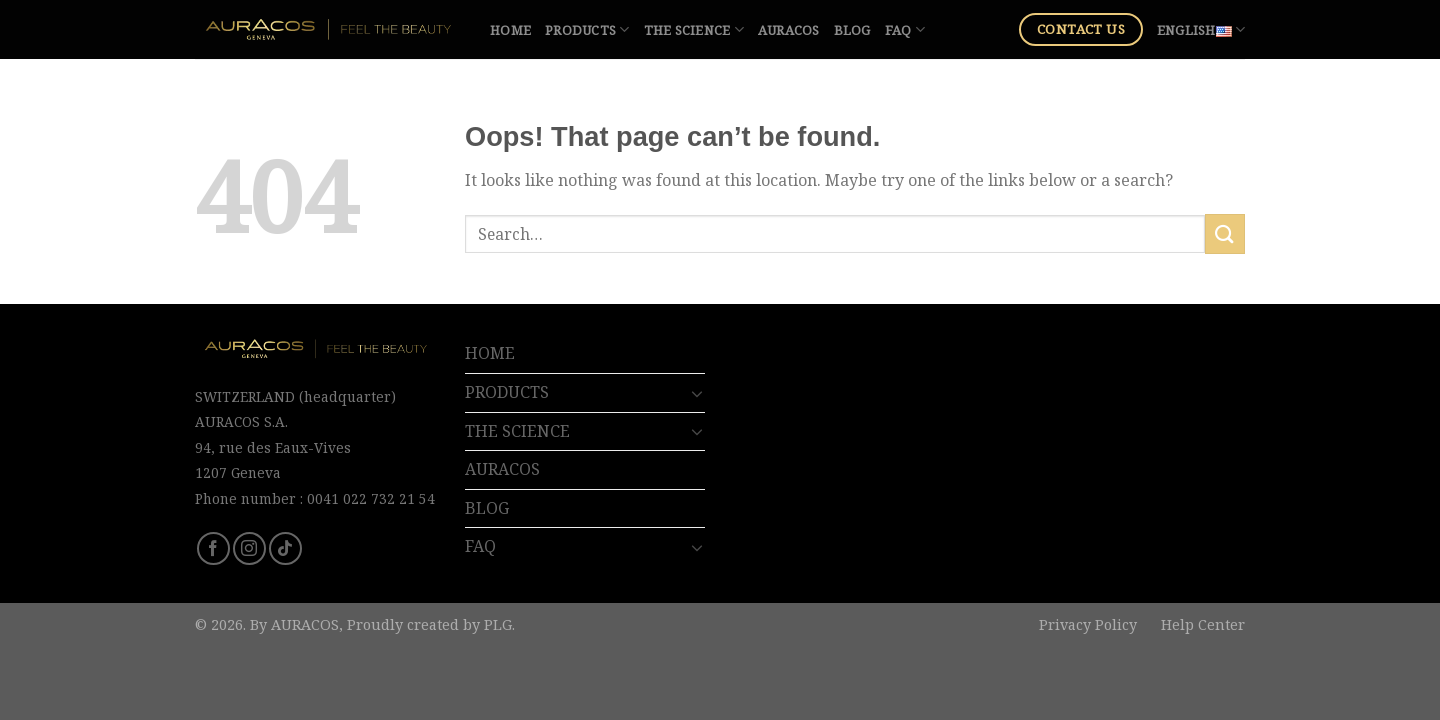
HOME (510, 30)
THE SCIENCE (694, 29)
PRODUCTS (587, 29)
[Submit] (1225, 233)
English (1201, 29)
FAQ (905, 29)
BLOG (852, 30)
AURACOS (789, 30)
